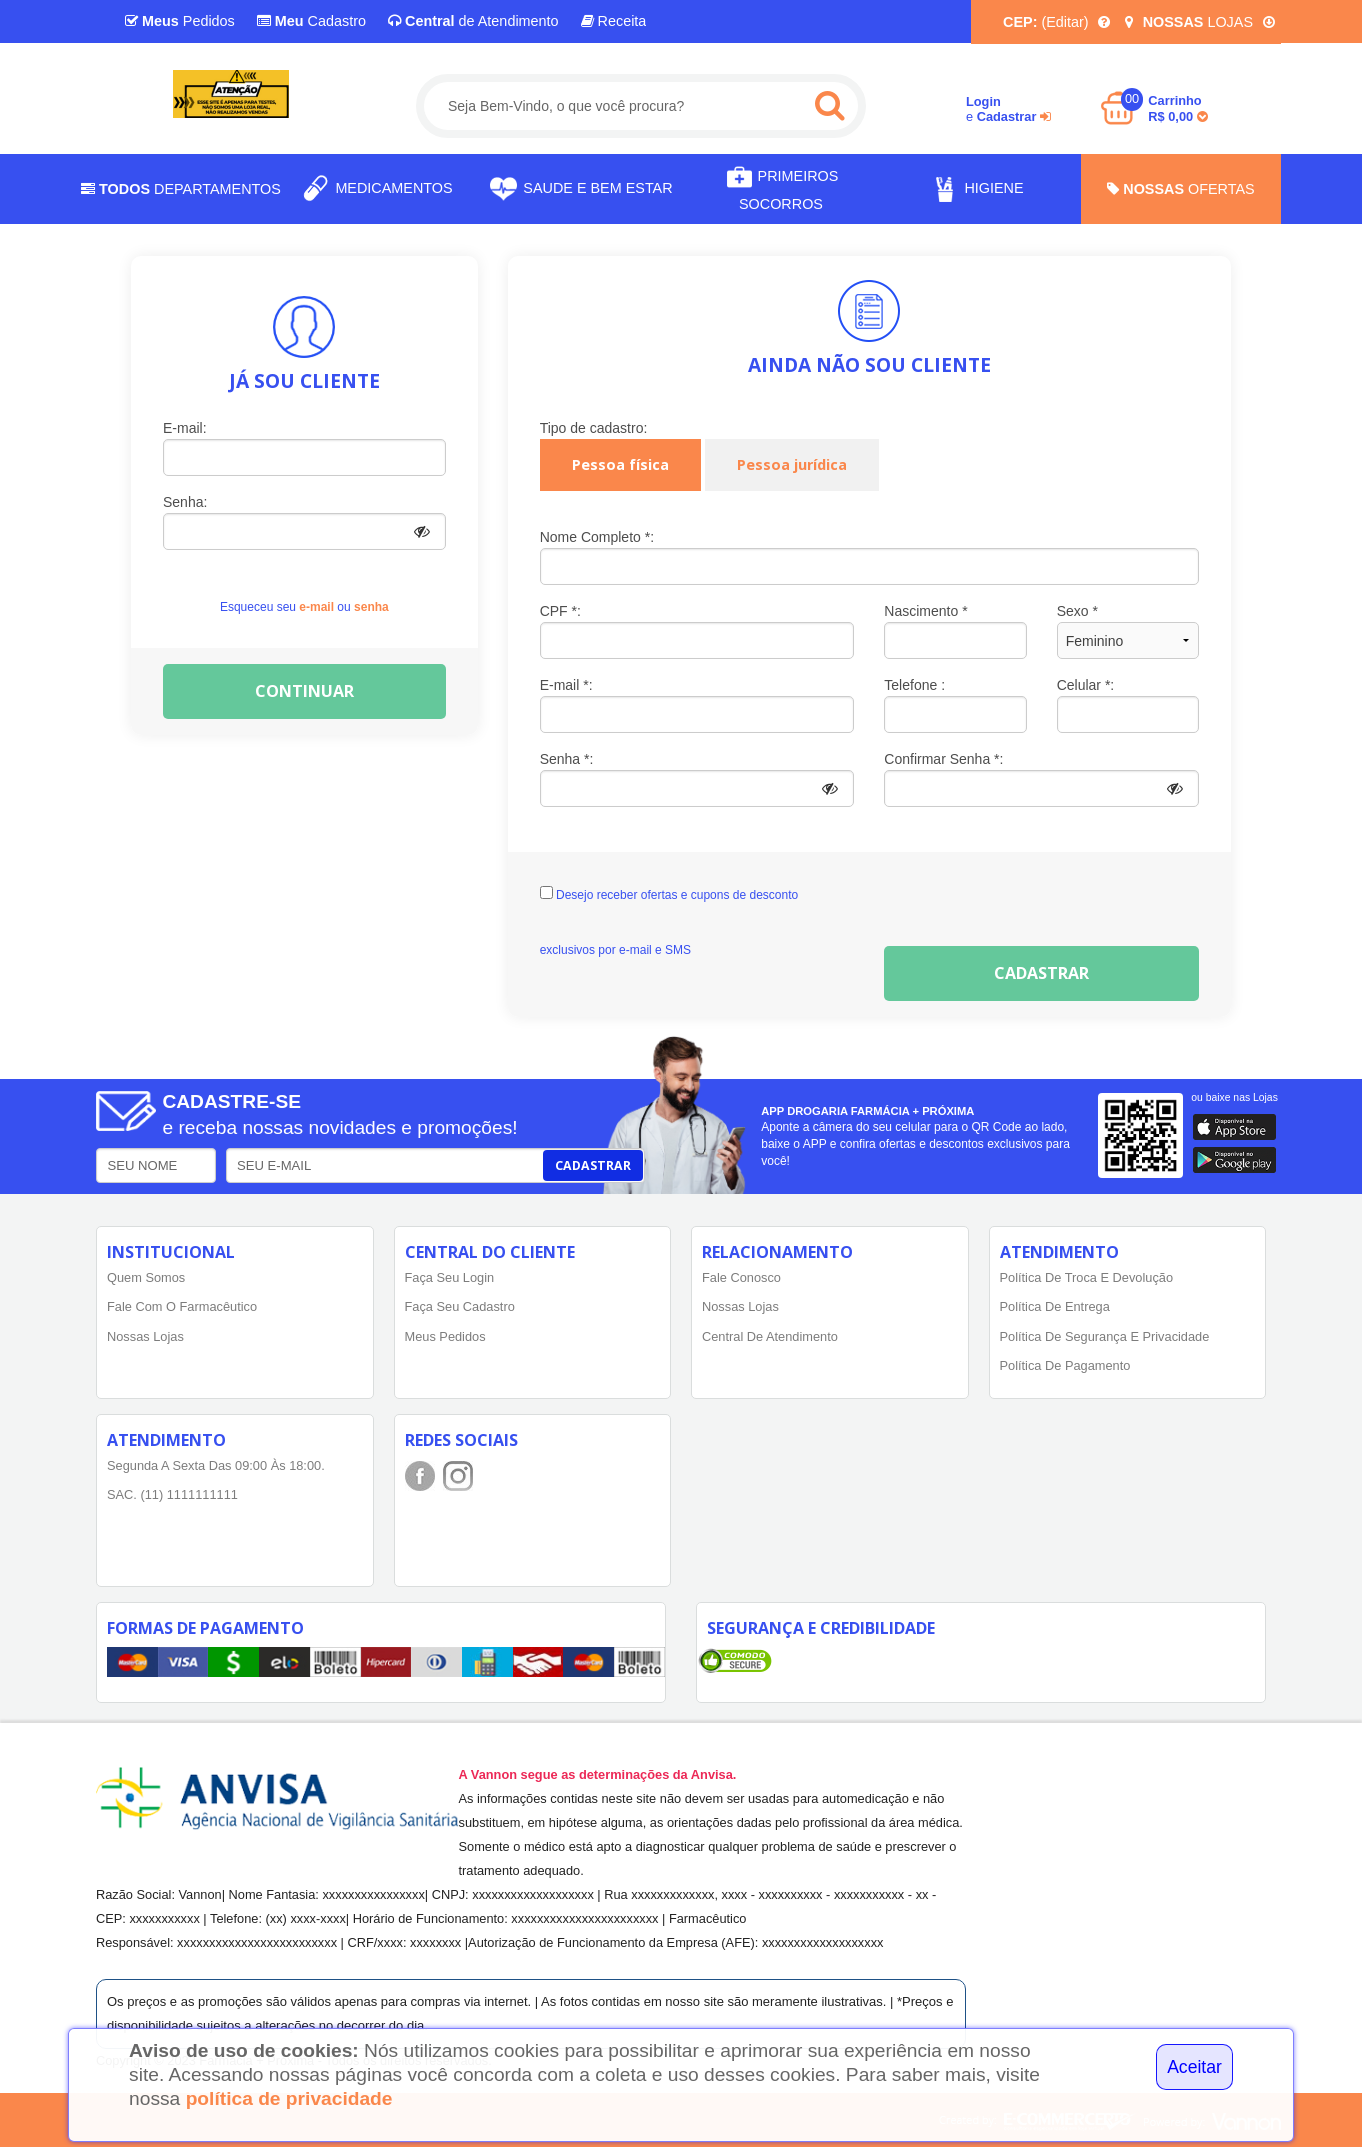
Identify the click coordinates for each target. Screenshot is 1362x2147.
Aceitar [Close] (1194, 2067)
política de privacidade (289, 2098)
